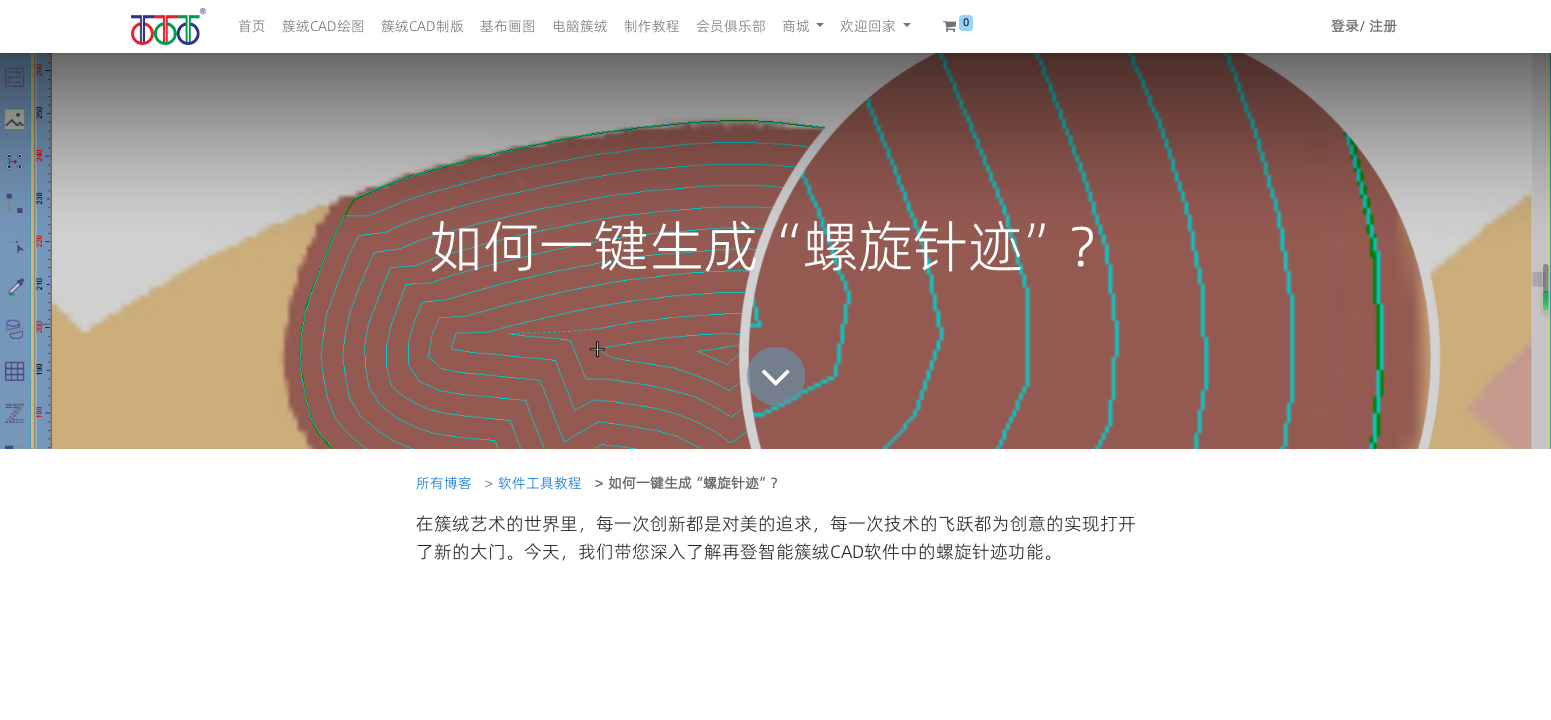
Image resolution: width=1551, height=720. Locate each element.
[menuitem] (252, 26)
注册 (1383, 26)
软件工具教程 (540, 483)
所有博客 (444, 483)
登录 (1345, 26)
